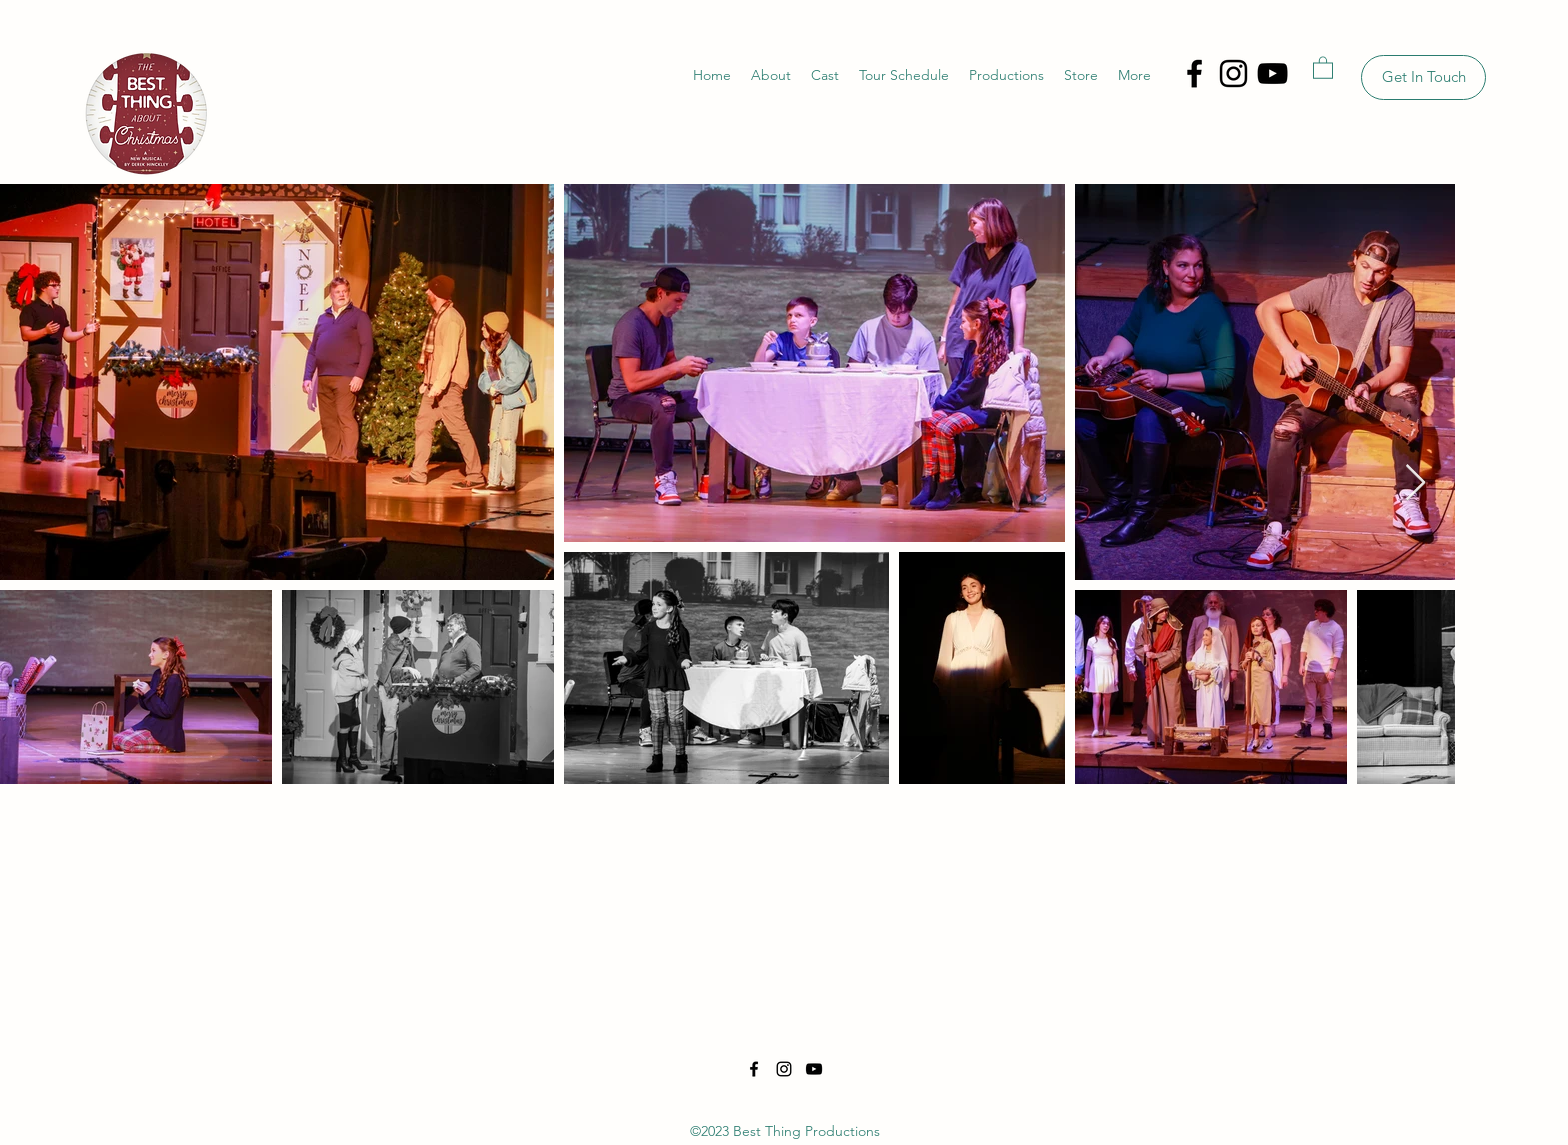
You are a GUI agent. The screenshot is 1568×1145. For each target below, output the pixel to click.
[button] (1323, 67)
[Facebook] (1194, 73)
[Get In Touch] (1423, 77)
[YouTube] (1272, 73)
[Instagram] (1233, 73)
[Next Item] (1415, 483)
